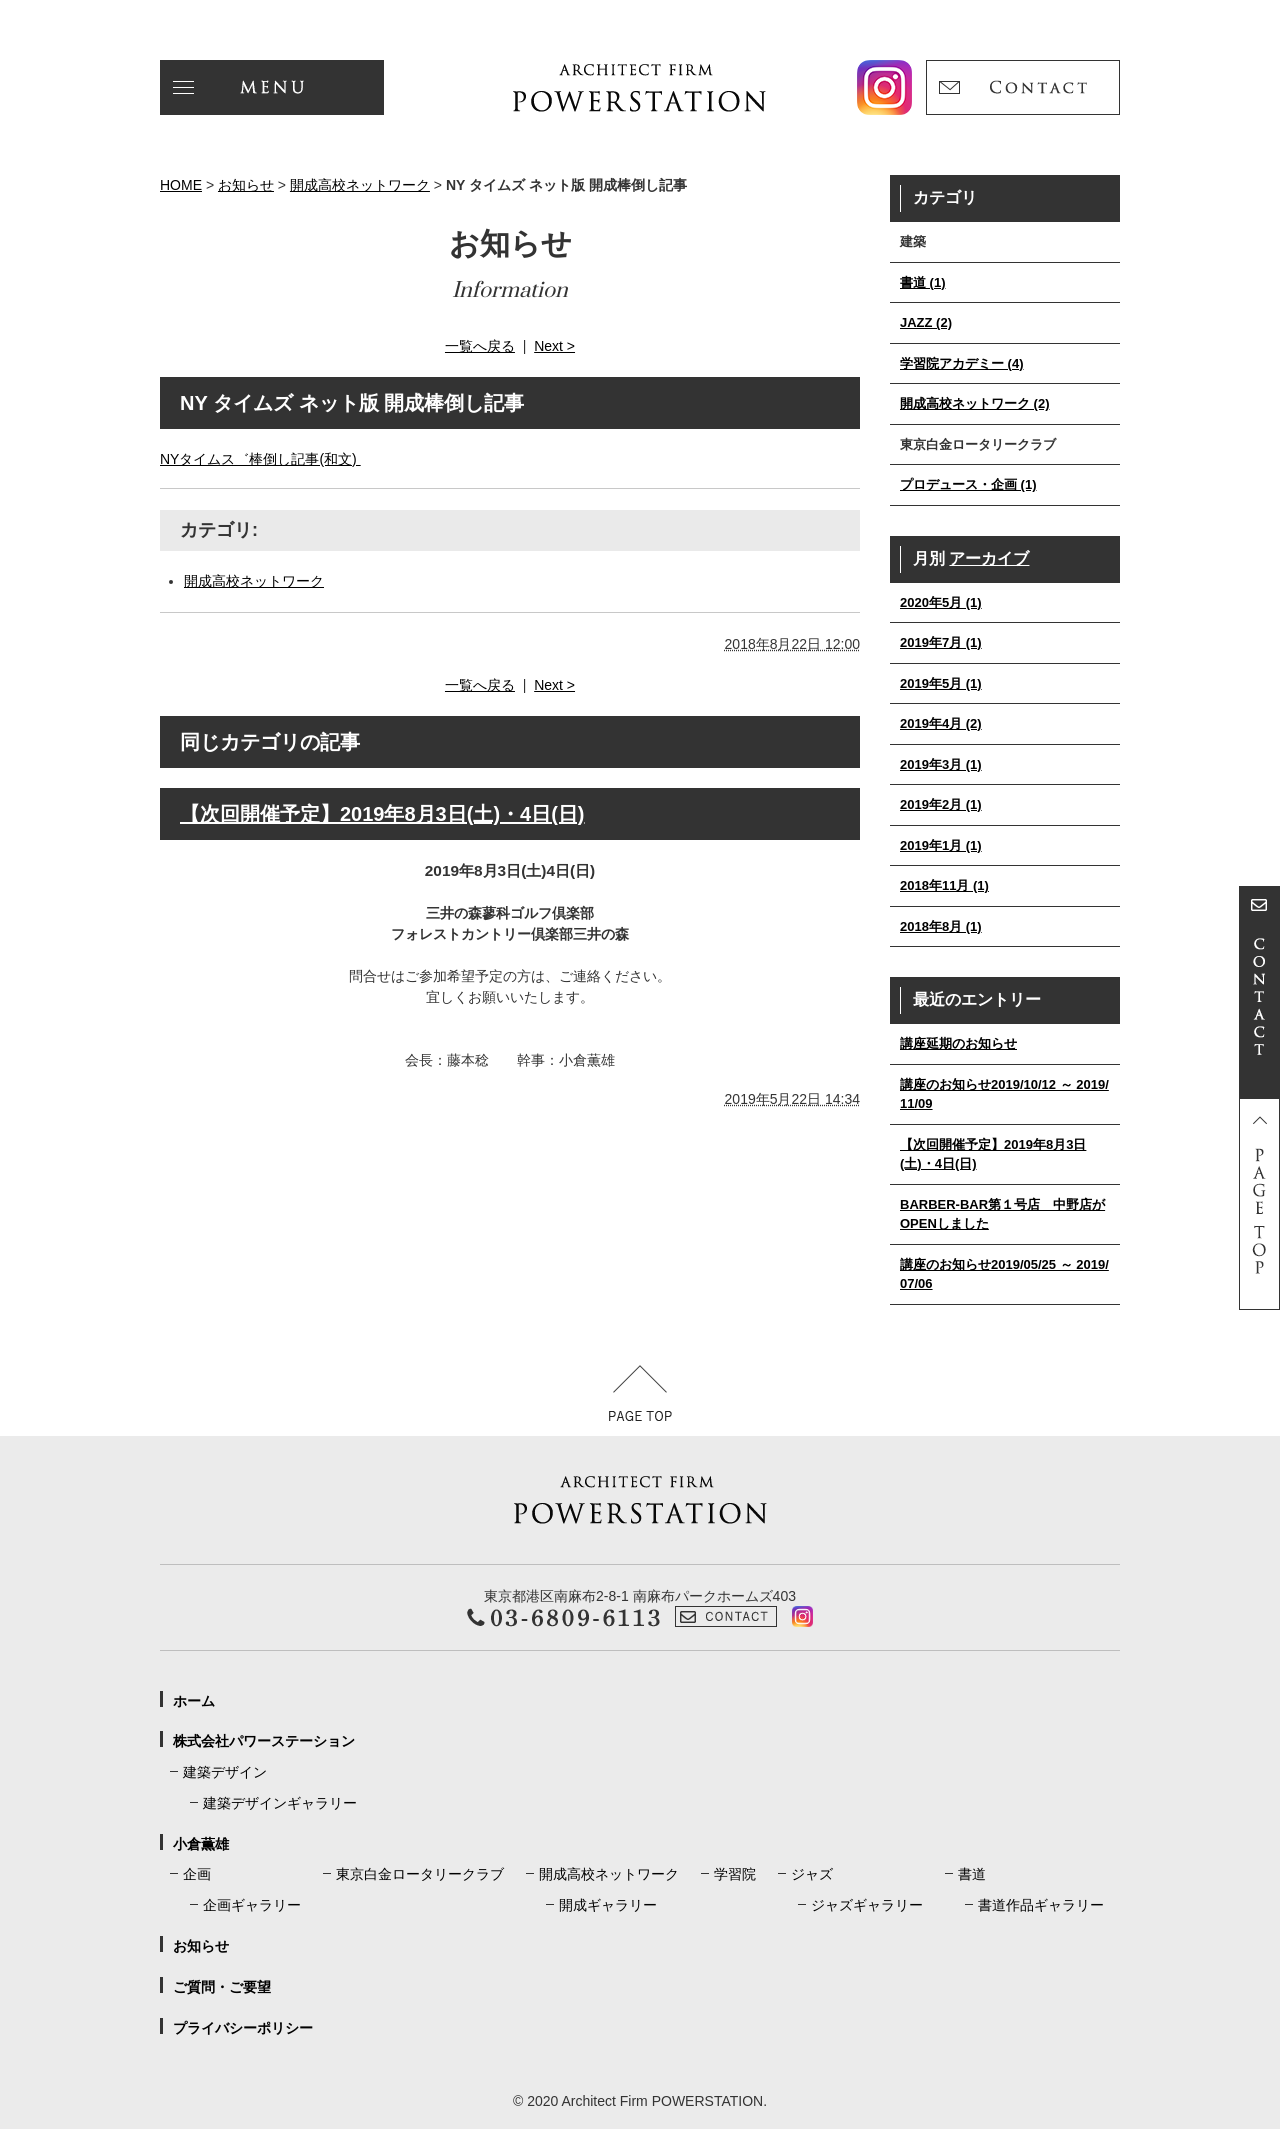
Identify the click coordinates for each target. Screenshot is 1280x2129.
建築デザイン (225, 1772)
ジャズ (812, 1874)
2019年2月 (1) (941, 804)
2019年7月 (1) (941, 642)
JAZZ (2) (926, 322)
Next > (554, 346)
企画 (197, 1874)
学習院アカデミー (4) (962, 363)
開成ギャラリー (608, 1905)
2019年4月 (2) (941, 723)
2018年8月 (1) (941, 926)
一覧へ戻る (480, 346)
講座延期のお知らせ (958, 1043)
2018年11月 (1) (944, 885)
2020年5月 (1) (941, 602)
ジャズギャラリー (867, 1905)
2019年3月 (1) (941, 764)
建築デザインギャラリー (280, 1803)
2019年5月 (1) (941, 683)
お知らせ (246, 185)
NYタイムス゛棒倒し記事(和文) (260, 459)
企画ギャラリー (252, 1905)
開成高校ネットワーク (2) (975, 403)
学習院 (735, 1874)
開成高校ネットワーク (360, 185)
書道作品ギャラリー (1041, 1905)
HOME (181, 185)
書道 (972, 1874)
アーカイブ (989, 558)
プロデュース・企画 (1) (968, 484)
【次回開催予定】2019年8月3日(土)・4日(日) (382, 814)
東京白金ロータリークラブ (420, 1874)
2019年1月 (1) (941, 845)
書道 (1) (923, 282)
